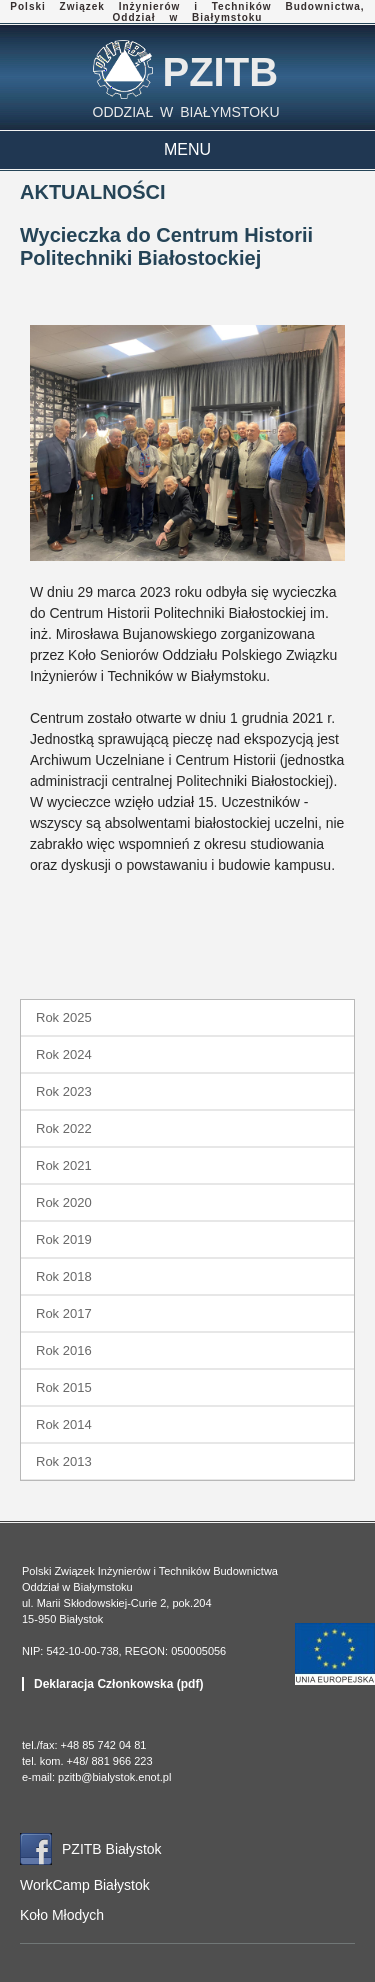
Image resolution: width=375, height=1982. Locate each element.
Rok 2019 (64, 1239)
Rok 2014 (64, 1424)
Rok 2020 (64, 1202)
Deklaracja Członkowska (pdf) (118, 1684)
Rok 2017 (64, 1313)
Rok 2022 (64, 1128)
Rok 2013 (64, 1461)
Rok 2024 (64, 1054)
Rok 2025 (64, 1017)
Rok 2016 (64, 1350)
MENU (187, 149)
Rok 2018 (64, 1276)
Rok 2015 (64, 1387)
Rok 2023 (64, 1091)
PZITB (221, 72)
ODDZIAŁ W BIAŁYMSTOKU (186, 112)
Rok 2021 (64, 1165)
